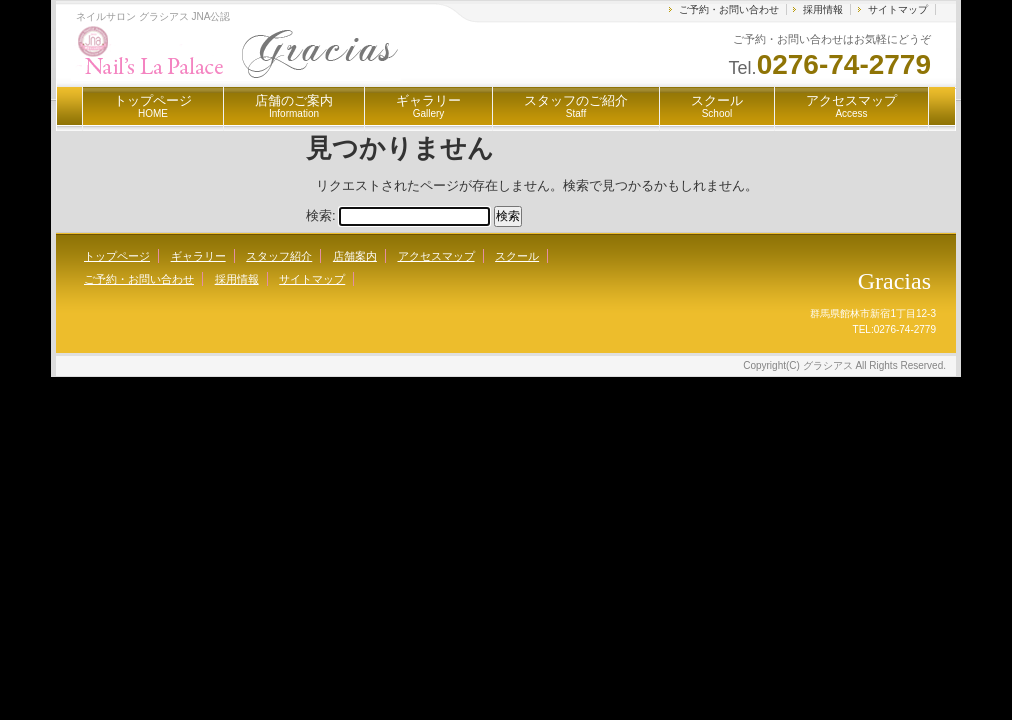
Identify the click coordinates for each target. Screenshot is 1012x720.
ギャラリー (428, 106)
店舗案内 (355, 256)
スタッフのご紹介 (576, 106)
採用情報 (823, 9)
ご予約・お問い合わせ (729, 9)
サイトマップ (898, 9)
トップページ (153, 106)
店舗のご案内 (294, 106)
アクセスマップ (851, 106)
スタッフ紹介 (279, 256)
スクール (717, 106)
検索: (321, 215)
